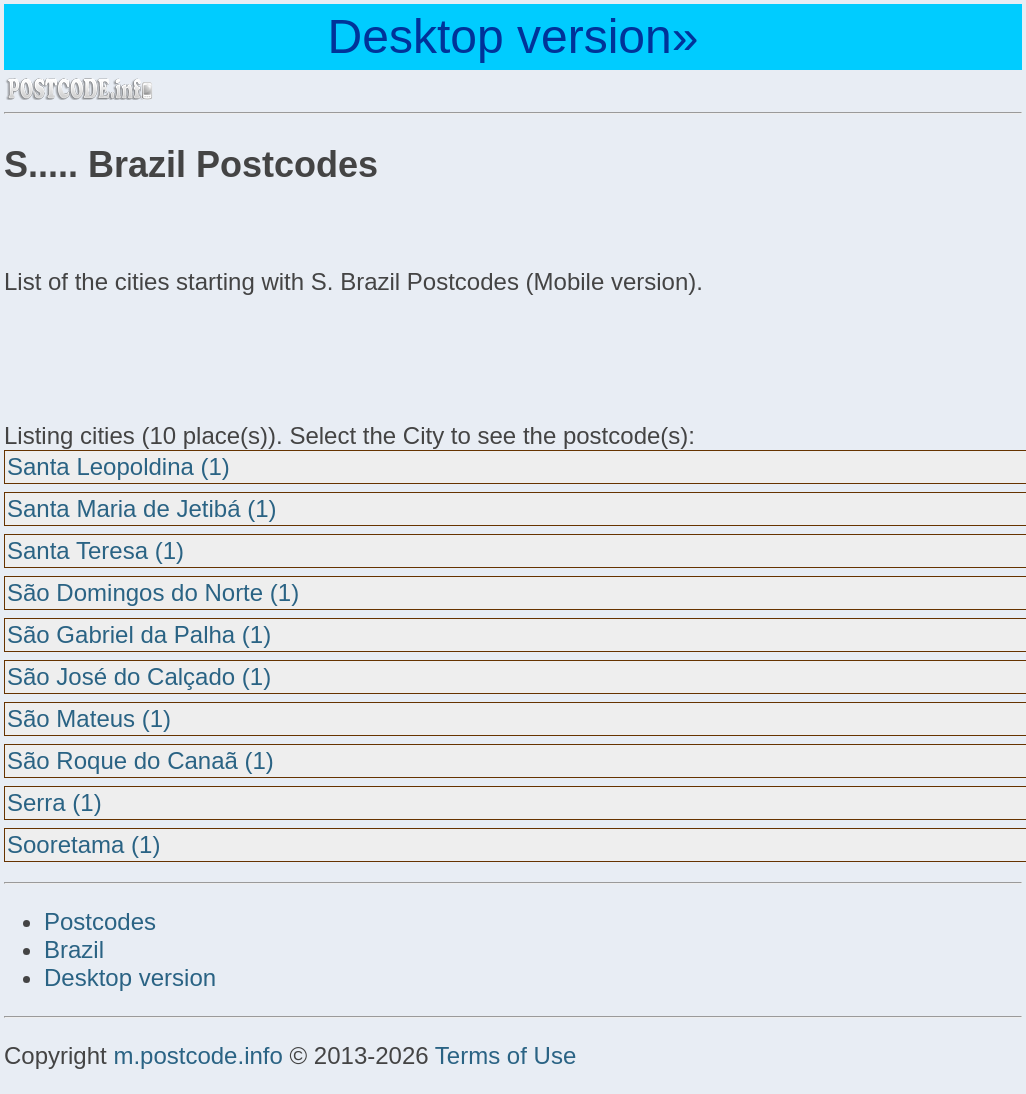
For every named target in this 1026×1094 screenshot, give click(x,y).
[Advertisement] (164, 356)
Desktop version (130, 977)
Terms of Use (505, 1055)
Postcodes (100, 921)
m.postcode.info (197, 1055)
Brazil (74, 949)
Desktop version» (513, 36)
